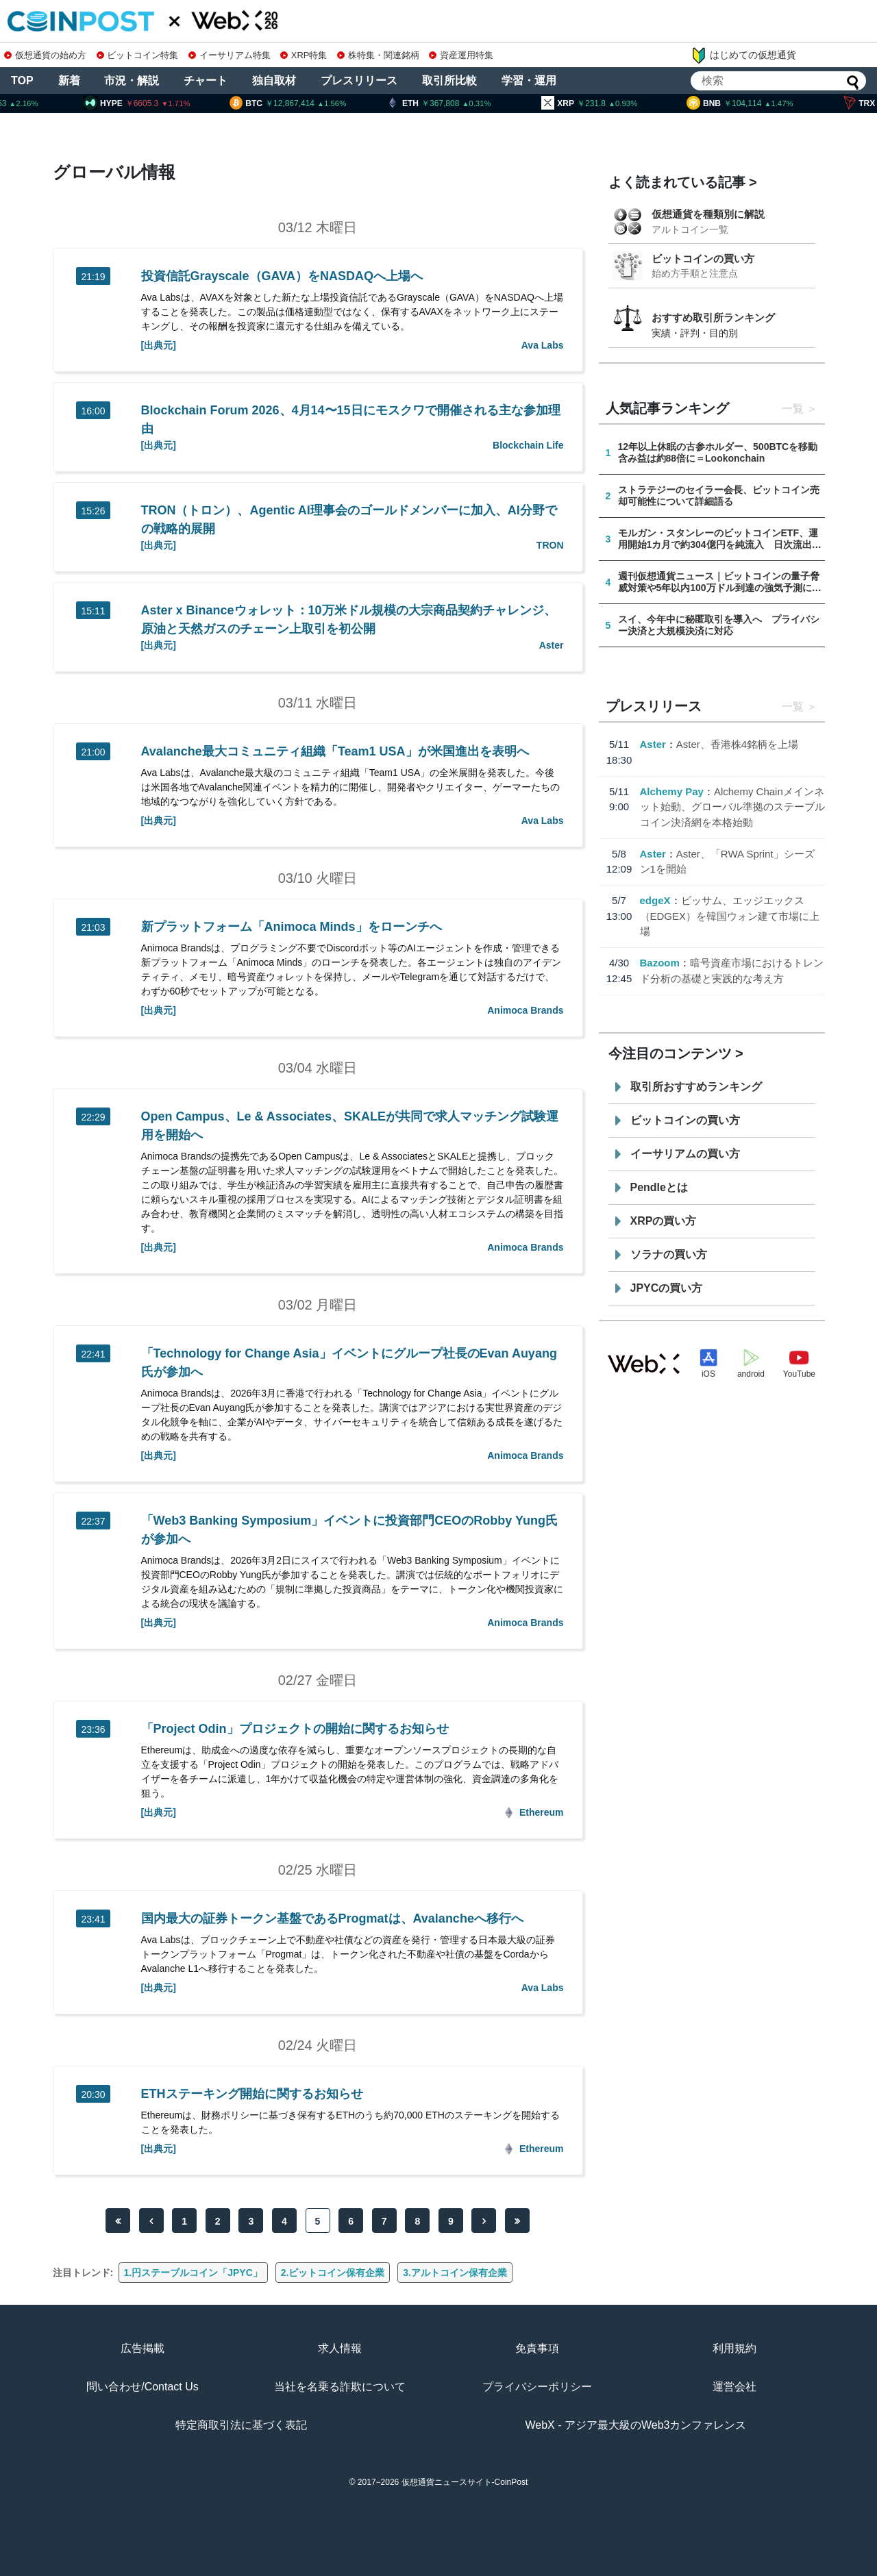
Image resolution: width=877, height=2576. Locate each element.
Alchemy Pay (672, 791)
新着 (69, 80)
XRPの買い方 (663, 1221)
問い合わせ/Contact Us (142, 2386)
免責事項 (537, 2348)
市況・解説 (131, 80)
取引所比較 (449, 80)
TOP (22, 80)
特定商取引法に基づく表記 (241, 2425)
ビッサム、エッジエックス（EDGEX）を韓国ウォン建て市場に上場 (730, 916)
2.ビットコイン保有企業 (333, 2272)
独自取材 (274, 80)
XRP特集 (303, 55)
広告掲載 (142, 2348)
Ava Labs (542, 345)
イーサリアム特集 (229, 55)
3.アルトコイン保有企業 (455, 2272)
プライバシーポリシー (537, 2386)
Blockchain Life (528, 445)
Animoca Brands (525, 1010)
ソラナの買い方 (668, 1254)
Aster (551, 645)
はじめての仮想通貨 (743, 55)
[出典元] (158, 345)
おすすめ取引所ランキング (713, 317)
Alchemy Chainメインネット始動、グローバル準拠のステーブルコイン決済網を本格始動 (732, 807)
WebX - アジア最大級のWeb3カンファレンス (635, 2425)
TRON (550, 545)
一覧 (793, 408)
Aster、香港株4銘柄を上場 (737, 744)
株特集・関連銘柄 (378, 55)
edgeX (655, 900)
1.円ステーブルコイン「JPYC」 (193, 2272)
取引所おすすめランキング (696, 1086)
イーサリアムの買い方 (685, 1154)
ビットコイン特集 (138, 55)
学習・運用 (529, 80)
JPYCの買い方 (666, 1288)
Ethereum (541, 1812)
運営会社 (734, 2386)
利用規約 (734, 2348)
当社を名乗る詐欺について (340, 2386)
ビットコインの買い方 (703, 258)
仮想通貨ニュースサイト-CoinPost (465, 2482)
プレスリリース (359, 80)
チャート (205, 80)
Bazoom (660, 962)
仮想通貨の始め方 (45, 55)
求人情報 (340, 2348)
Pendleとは (659, 1187)
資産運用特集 (461, 55)
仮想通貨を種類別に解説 (708, 214)
